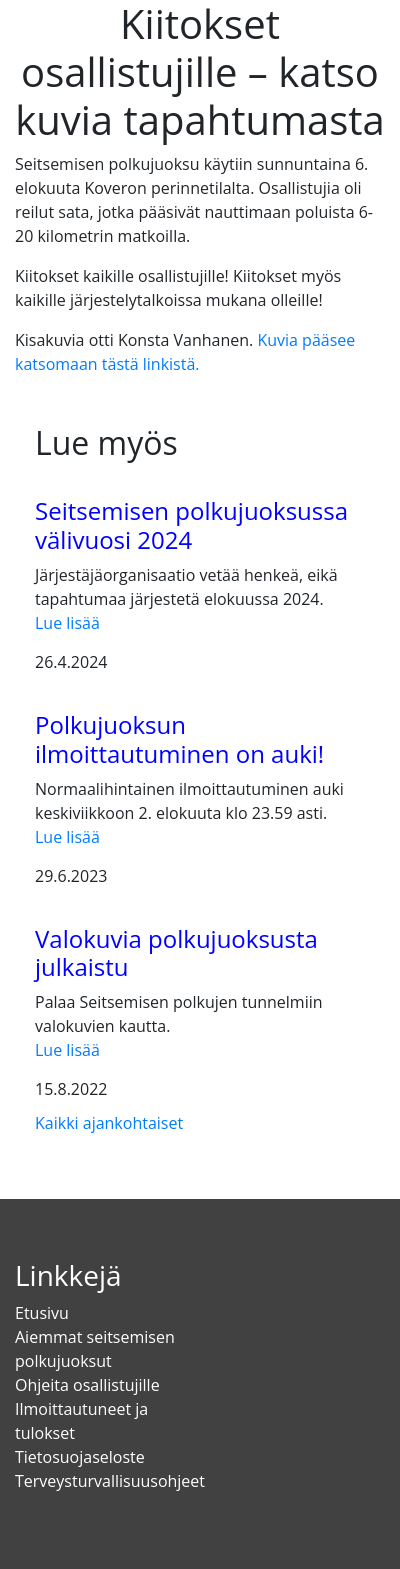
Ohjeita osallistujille (87, 1385)
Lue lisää (67, 623)
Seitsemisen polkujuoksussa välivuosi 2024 (191, 525)
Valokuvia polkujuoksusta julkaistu (176, 953)
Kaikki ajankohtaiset (109, 1123)
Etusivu (42, 1313)
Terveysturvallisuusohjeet (110, 1481)
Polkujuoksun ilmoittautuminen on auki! (179, 739)
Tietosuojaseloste (80, 1457)
